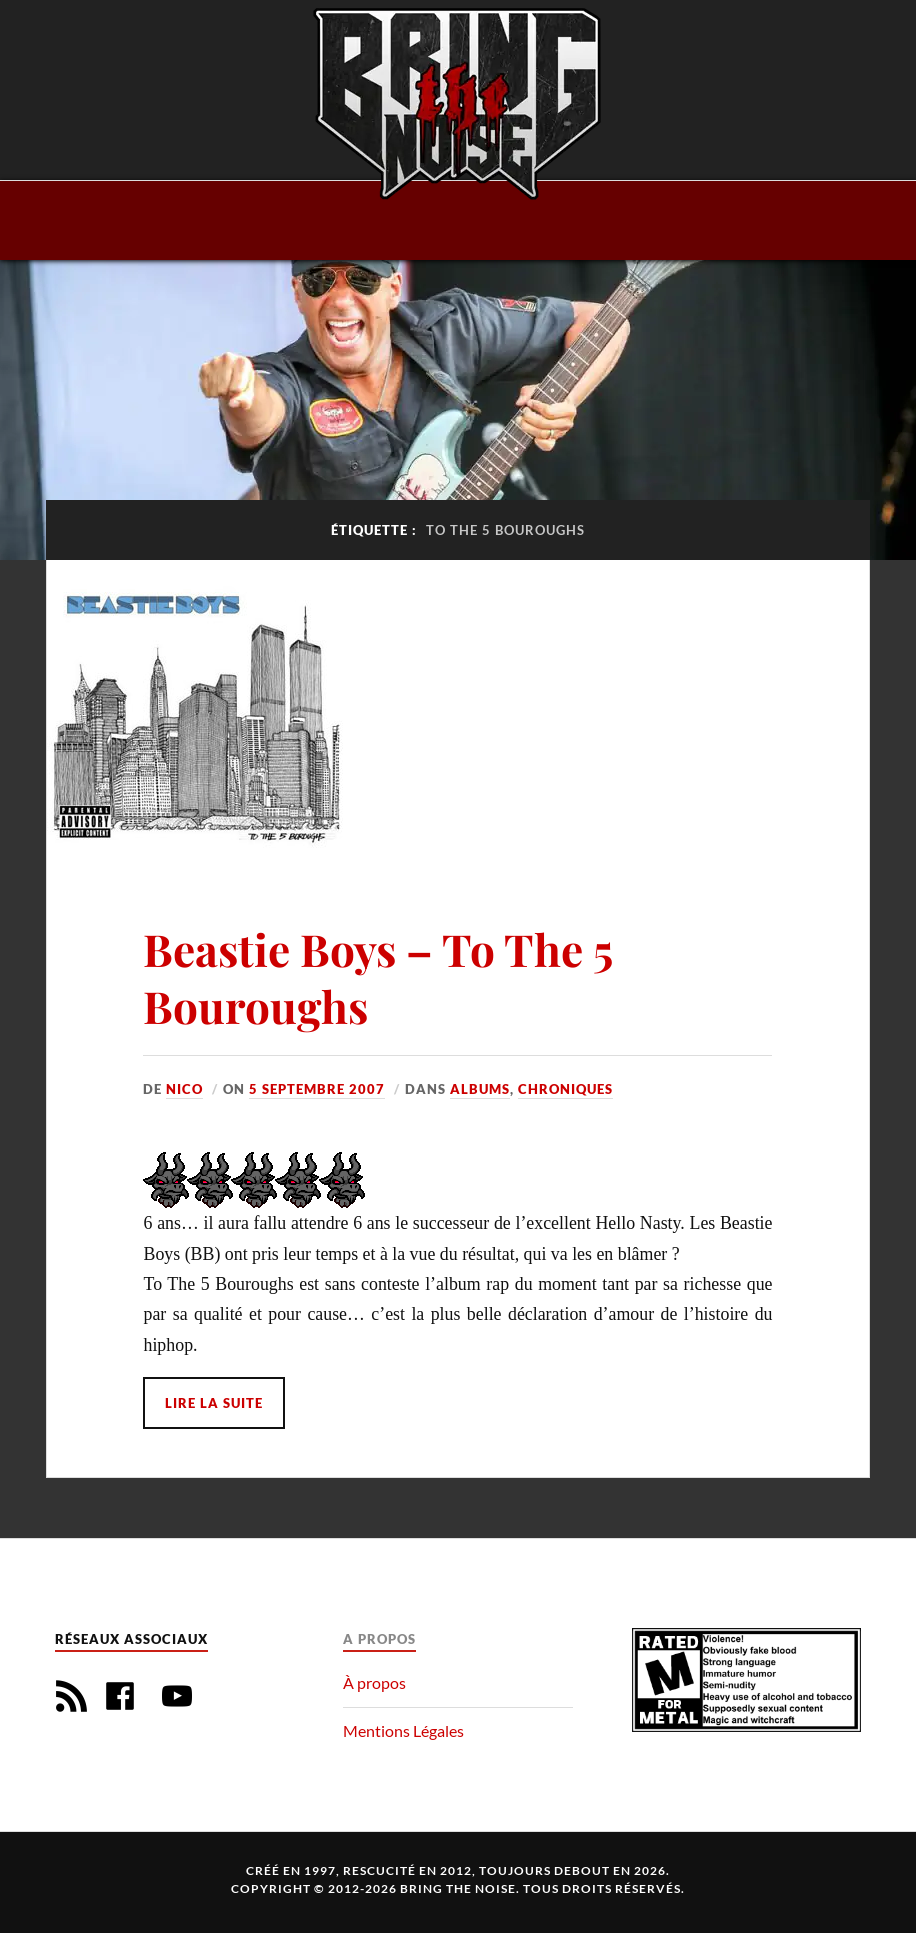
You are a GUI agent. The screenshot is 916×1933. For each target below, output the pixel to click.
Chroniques (565, 1089)
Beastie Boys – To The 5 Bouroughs (377, 977)
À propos (374, 1682)
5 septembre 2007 (317, 1089)
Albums (480, 1089)
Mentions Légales (403, 1730)
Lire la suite (214, 1403)
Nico (184, 1089)
